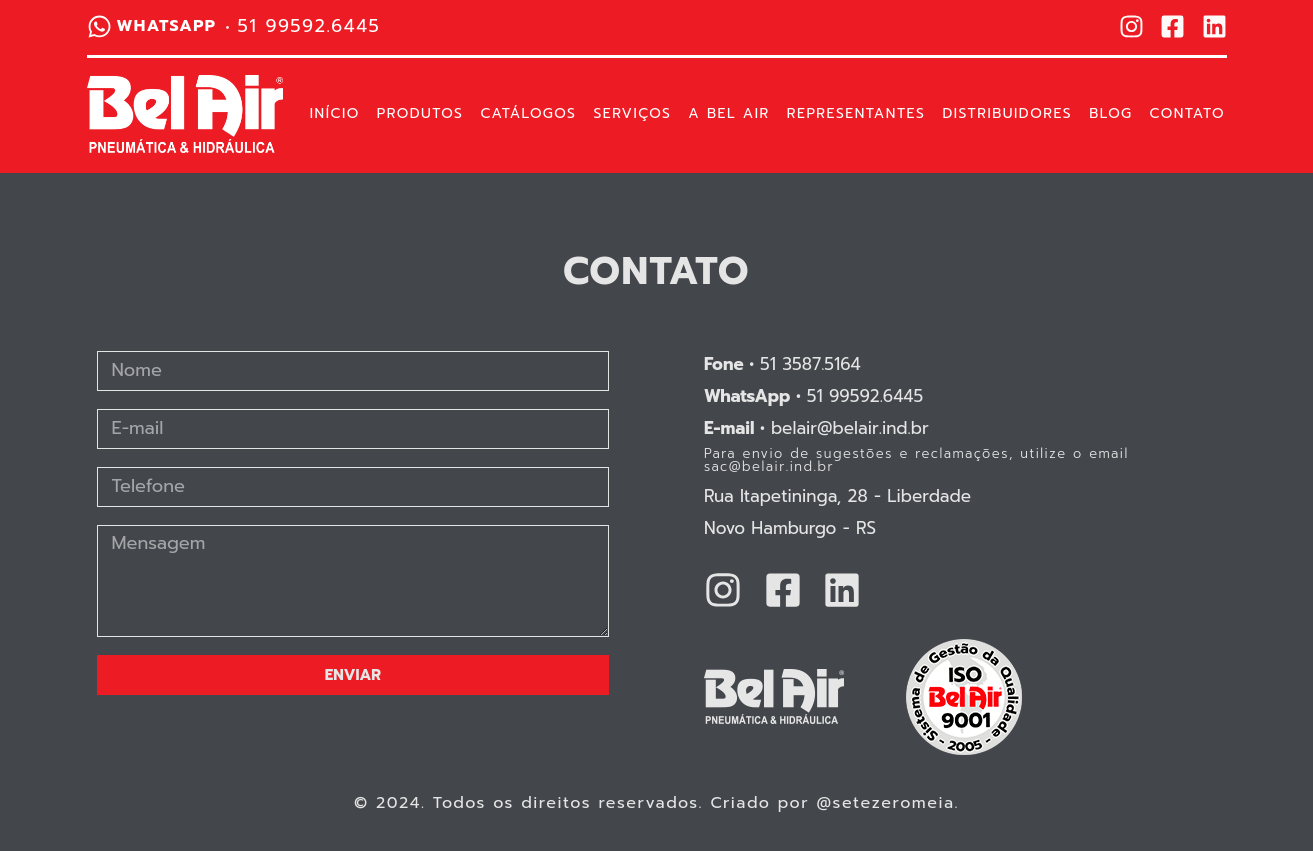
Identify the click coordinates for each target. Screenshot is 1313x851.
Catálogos (528, 114)
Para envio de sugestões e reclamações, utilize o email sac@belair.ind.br (916, 460)
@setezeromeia (886, 803)
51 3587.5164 (782, 364)
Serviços (632, 114)
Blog (1110, 114)
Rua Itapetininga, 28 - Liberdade (837, 496)
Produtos (420, 114)
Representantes (856, 114)
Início (335, 114)
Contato (1187, 114)
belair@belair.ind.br (816, 428)
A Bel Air (728, 114)
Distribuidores (1007, 114)
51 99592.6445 (813, 396)
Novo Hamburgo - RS (790, 528)
